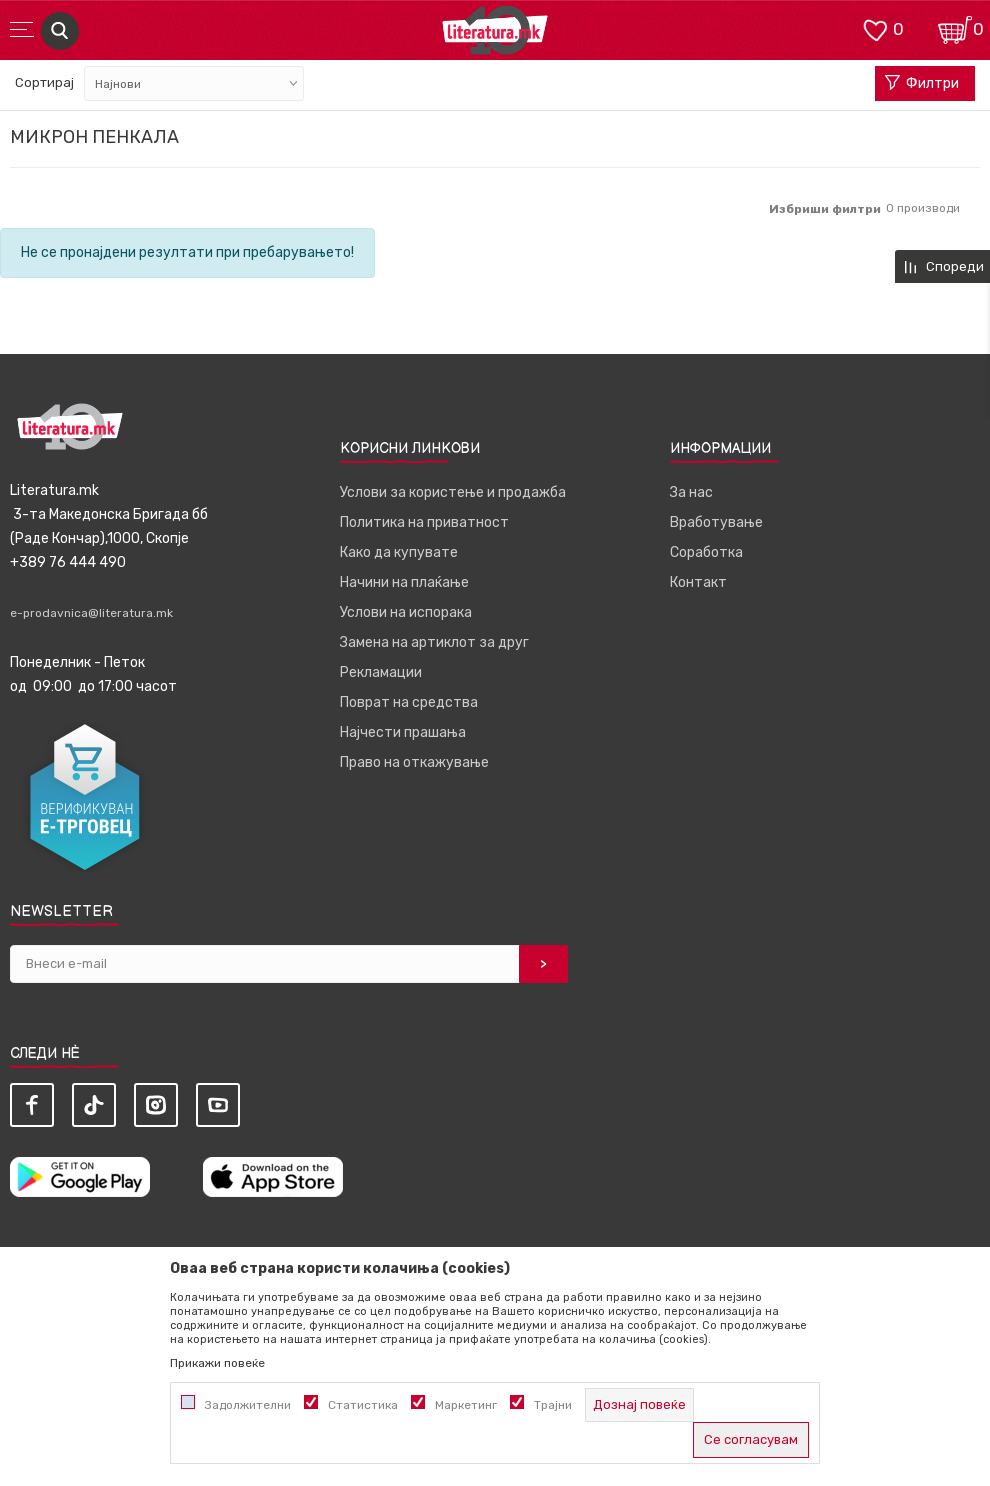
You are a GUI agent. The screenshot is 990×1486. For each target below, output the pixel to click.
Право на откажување (414, 762)
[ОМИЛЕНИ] (875, 28)
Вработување (716, 522)
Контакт (698, 582)
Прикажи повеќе (217, 1363)
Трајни (553, 1405)
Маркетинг (466, 1405)
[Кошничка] (955, 28)
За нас (691, 492)
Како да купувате (399, 552)
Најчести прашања (403, 732)
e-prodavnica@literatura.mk (91, 613)
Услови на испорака (406, 612)
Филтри (922, 84)
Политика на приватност (424, 522)
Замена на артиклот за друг (434, 642)
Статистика (363, 1405)
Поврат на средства (409, 702)
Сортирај (44, 82)
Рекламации (381, 672)
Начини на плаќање (404, 582)
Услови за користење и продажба (453, 492)
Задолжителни (248, 1405)
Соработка (706, 552)
